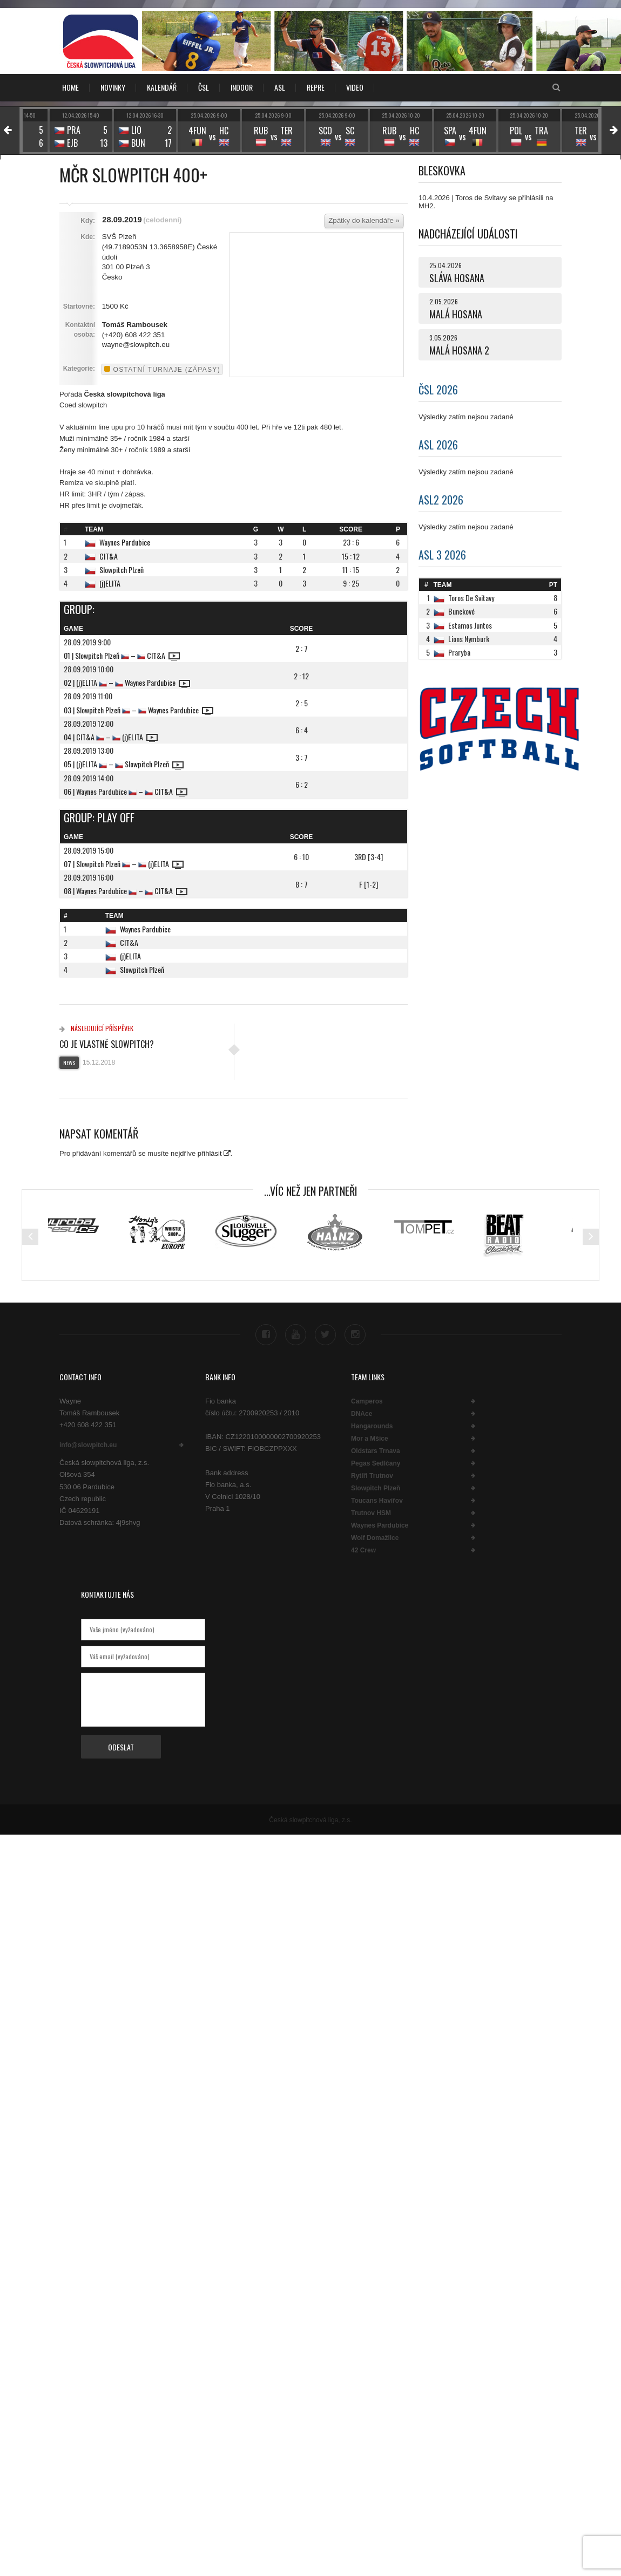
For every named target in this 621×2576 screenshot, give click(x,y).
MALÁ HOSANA (455, 314)
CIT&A (108, 556)
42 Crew (363, 1548)
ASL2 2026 (440, 500)
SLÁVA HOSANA (456, 278)
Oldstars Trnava (375, 1449)
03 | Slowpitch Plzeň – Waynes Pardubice (138, 709)
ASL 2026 (438, 445)
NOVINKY (112, 87)
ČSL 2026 (438, 389)
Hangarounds (372, 1424)
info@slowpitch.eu (88, 1443)
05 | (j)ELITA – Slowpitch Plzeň (124, 763)
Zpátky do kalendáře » (364, 220)
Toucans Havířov (377, 1499)
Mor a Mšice (369, 1437)
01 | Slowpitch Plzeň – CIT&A (122, 655)
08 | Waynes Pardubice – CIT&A (125, 890)
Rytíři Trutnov (372, 1474)
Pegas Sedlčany (375, 1462)
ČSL (203, 87)
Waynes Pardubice (124, 542)
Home (70, 87)
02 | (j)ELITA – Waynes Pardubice (127, 682)
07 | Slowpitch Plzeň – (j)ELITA (124, 863)
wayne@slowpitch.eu (136, 344)
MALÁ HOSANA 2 (459, 350)
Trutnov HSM (371, 1511)
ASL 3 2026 (442, 555)
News (69, 1063)
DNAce (361, 1412)
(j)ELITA (109, 583)
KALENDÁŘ (162, 87)
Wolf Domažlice (375, 1536)
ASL (279, 87)
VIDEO (354, 87)
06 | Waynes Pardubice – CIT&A (125, 791)
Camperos (367, 1399)
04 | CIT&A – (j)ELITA (111, 736)
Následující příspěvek (96, 1028)
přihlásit (210, 1153)
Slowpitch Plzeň (121, 569)
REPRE (316, 87)
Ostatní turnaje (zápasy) (162, 369)
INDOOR (242, 87)
